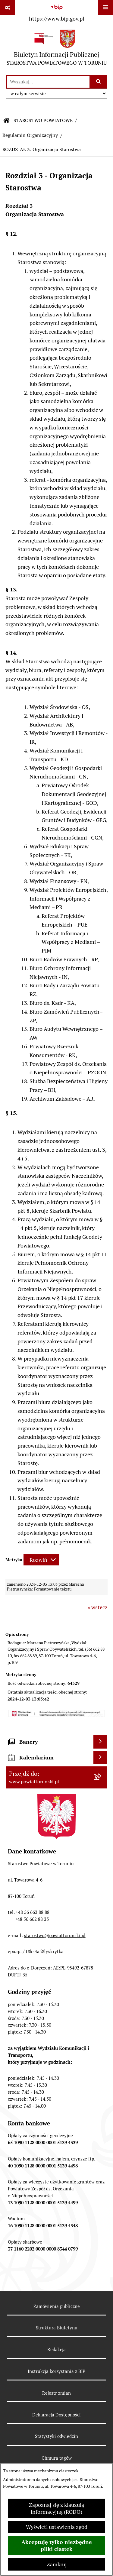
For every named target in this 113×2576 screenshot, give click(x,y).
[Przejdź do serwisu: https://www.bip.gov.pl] (56, 12)
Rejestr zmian (56, 2393)
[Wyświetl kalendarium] (100, 1757)
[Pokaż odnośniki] (7, 7)
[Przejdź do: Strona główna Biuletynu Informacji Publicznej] (6, 120)
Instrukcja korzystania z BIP (56, 2371)
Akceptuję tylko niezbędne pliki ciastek (56, 2545)
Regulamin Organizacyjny (30, 135)
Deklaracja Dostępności (56, 2415)
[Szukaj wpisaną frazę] (98, 82)
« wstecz (98, 1607)
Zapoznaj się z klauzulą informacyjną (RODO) (56, 2508)
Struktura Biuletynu (56, 2328)
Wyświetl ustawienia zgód (56, 2526)
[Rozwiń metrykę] (41, 1559)
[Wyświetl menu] (105, 7)
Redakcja (56, 2349)
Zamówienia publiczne (56, 2306)
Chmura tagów (57, 2458)
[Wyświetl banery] (100, 1742)
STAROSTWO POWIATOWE (43, 120)
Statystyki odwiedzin (56, 2436)
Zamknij (57, 2564)
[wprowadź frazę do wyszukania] (48, 82)
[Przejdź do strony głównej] (57, 49)
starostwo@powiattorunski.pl (55, 1935)
